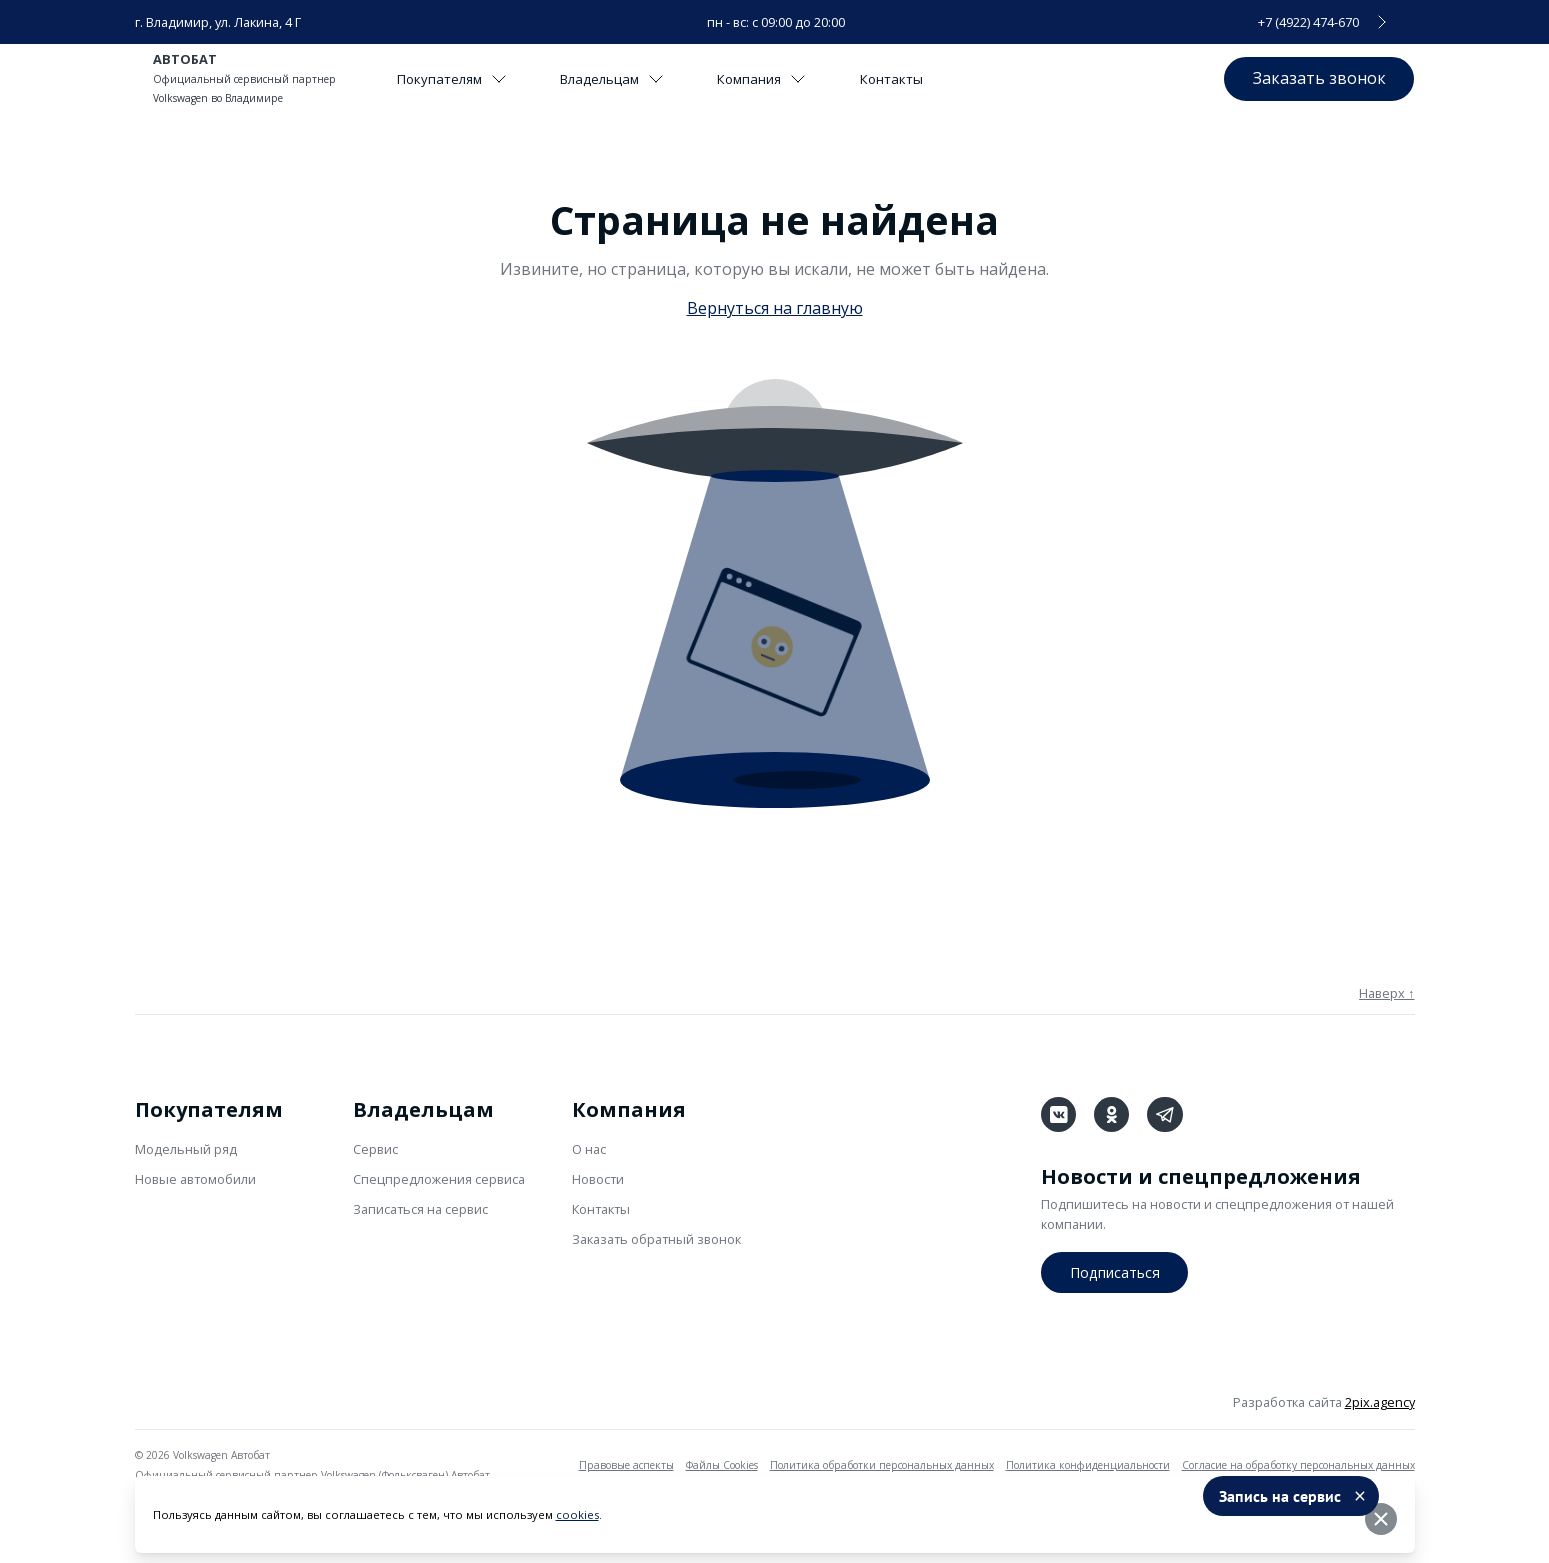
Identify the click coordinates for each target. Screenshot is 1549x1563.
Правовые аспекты (626, 1464)
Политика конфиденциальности (1088, 1464)
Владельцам (624, 79)
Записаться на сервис (420, 1209)
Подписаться (1115, 1270)
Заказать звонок (1314, 78)
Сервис (375, 1149)
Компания (782, 79)
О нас (589, 1149)
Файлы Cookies (722, 1464)
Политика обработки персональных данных (882, 1464)
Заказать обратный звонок (656, 1239)
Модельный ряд (186, 1149)
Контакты (919, 79)
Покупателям (456, 79)
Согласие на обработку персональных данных (1298, 1464)
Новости (598, 1179)
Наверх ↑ (1386, 993)
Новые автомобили (195, 1179)
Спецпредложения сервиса (439, 1179)
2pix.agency (1380, 1401)
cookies (577, 1519)
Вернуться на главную (775, 308)
